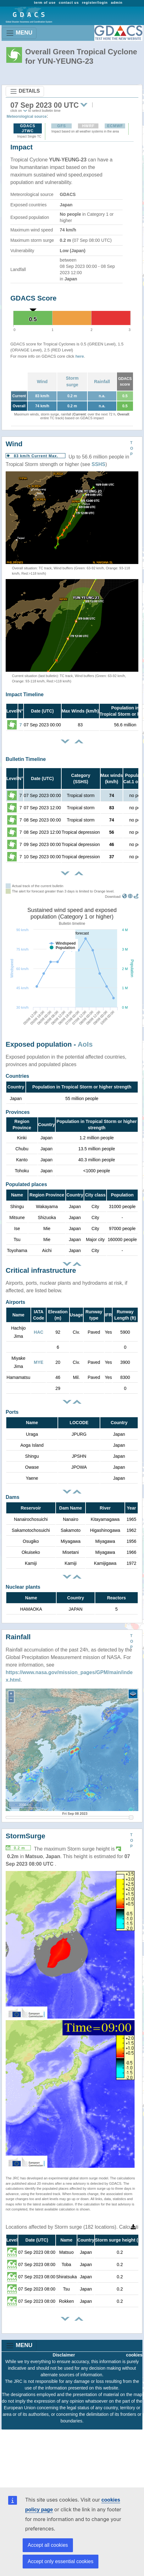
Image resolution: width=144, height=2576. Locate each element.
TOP (131, 448)
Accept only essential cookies (60, 2561)
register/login (95, 2)
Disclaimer (64, 2354)
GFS (61, 126)
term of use (45, 2)
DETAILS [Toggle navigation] (25, 91)
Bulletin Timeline (26, 759)
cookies (134, 2354)
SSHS (98, 464)
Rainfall (102, 381)
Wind (42, 381)
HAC (38, 1332)
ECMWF (115, 126)
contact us (69, 2)
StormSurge (25, 1836)
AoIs (85, 1044)
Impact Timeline (25, 694)
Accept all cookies (48, 2545)
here (79, 356)
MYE (38, 1362)
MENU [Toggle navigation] (19, 33)
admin (117, 2)
